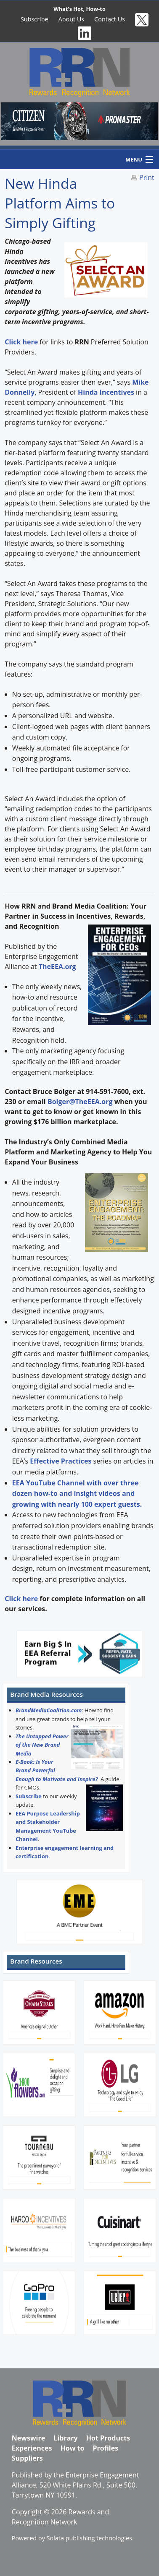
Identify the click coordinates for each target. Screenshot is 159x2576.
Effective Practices (60, 1461)
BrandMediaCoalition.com (49, 1710)
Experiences (32, 2448)
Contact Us (109, 19)
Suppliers (27, 2458)
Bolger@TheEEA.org (80, 1101)
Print (146, 177)
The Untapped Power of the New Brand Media (42, 1744)
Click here (21, 1598)
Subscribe (34, 19)
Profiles (106, 2448)
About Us (71, 19)
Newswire (28, 2438)
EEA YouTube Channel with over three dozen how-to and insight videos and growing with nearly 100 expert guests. (77, 1493)
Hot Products (108, 2438)
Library (65, 2438)
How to (73, 2448)
